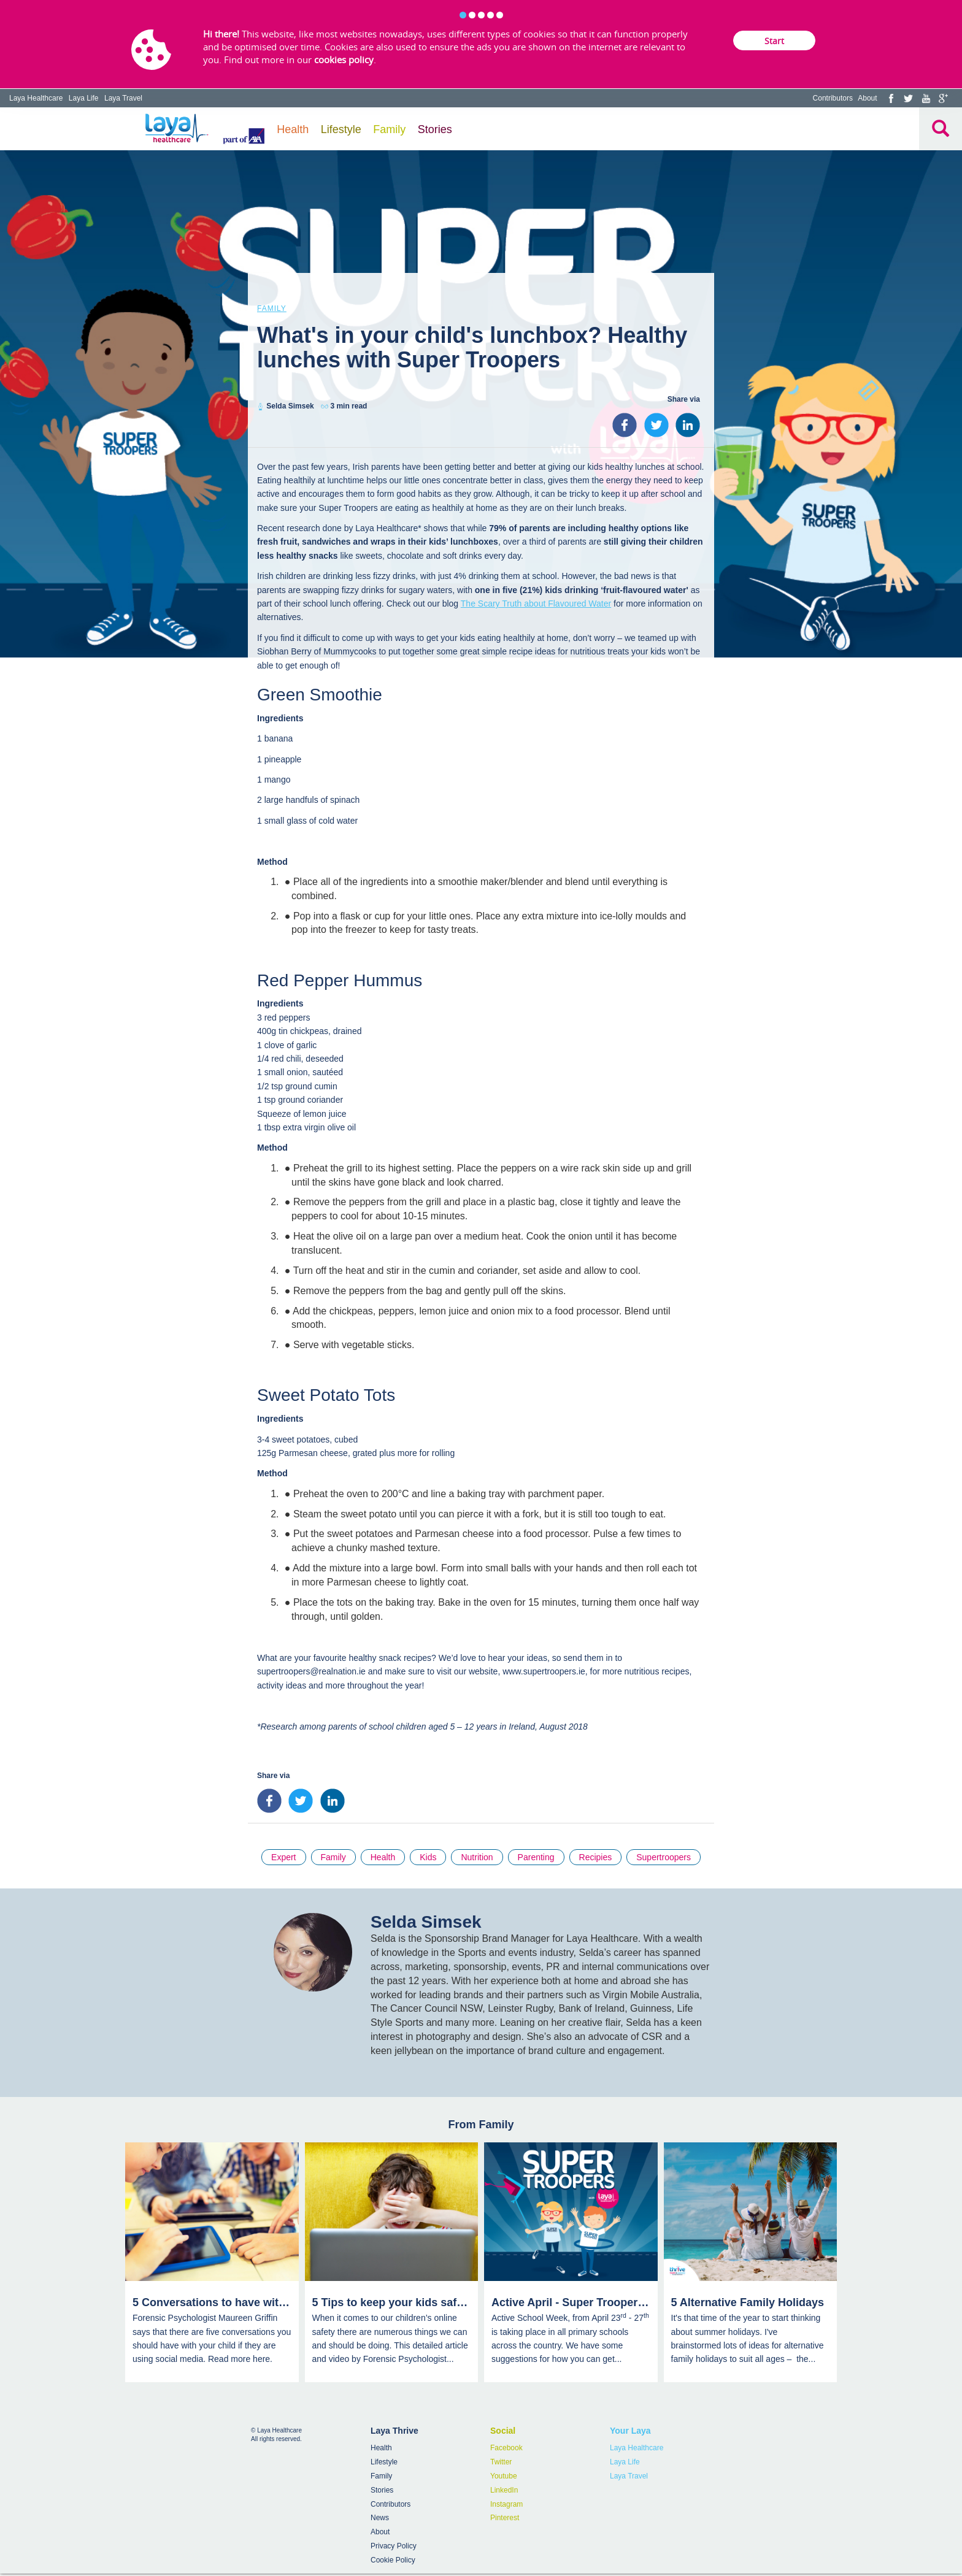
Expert (283, 1857)
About (867, 98)
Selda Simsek (290, 406)
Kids (428, 1857)
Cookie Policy (393, 2560)
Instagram (506, 2504)
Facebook (506, 2448)
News (380, 2517)
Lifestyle (341, 129)
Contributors (833, 98)
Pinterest (504, 2517)
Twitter (501, 2462)
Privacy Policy (394, 2546)
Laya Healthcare (36, 98)
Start (774, 41)
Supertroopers (663, 1857)
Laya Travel (123, 98)
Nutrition (477, 1857)
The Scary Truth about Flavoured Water (536, 603)
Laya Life (84, 98)
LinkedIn (504, 2490)
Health (293, 129)
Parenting (536, 1857)
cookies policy (344, 59)
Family (389, 129)
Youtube (503, 2476)
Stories (435, 129)
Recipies (595, 1857)
